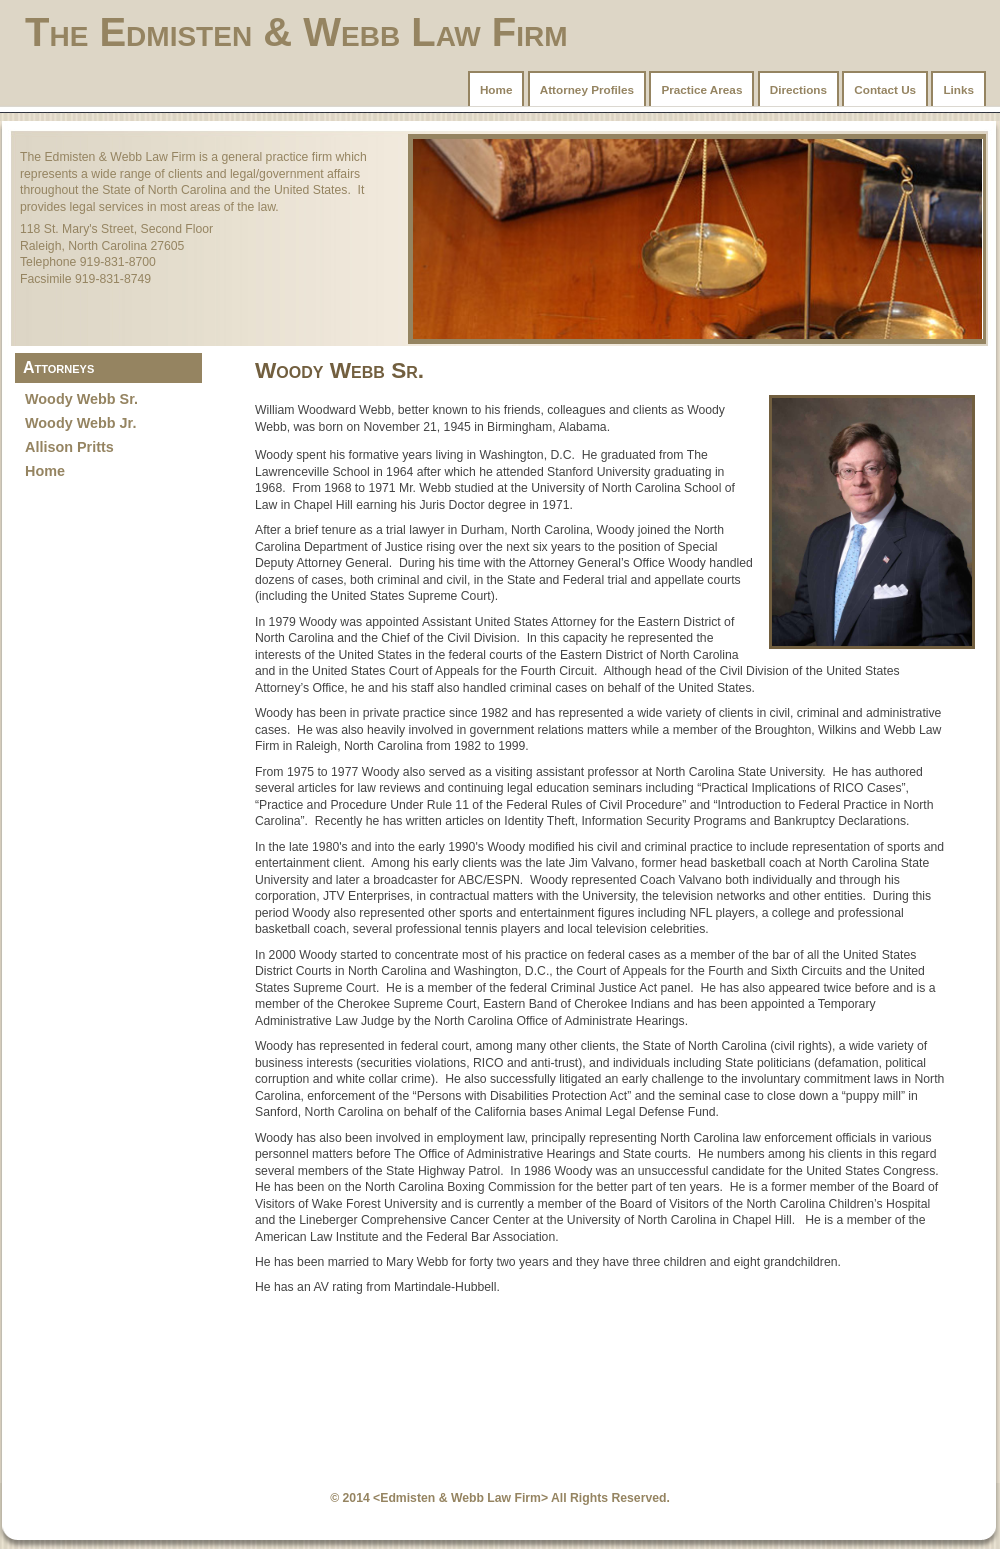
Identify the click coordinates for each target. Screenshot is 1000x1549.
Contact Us (885, 89)
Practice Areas (701, 89)
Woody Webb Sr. (81, 399)
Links (958, 89)
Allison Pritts (69, 447)
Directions (798, 89)
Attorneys (58, 367)
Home (496, 89)
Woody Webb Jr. (80, 423)
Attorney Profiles (587, 89)
